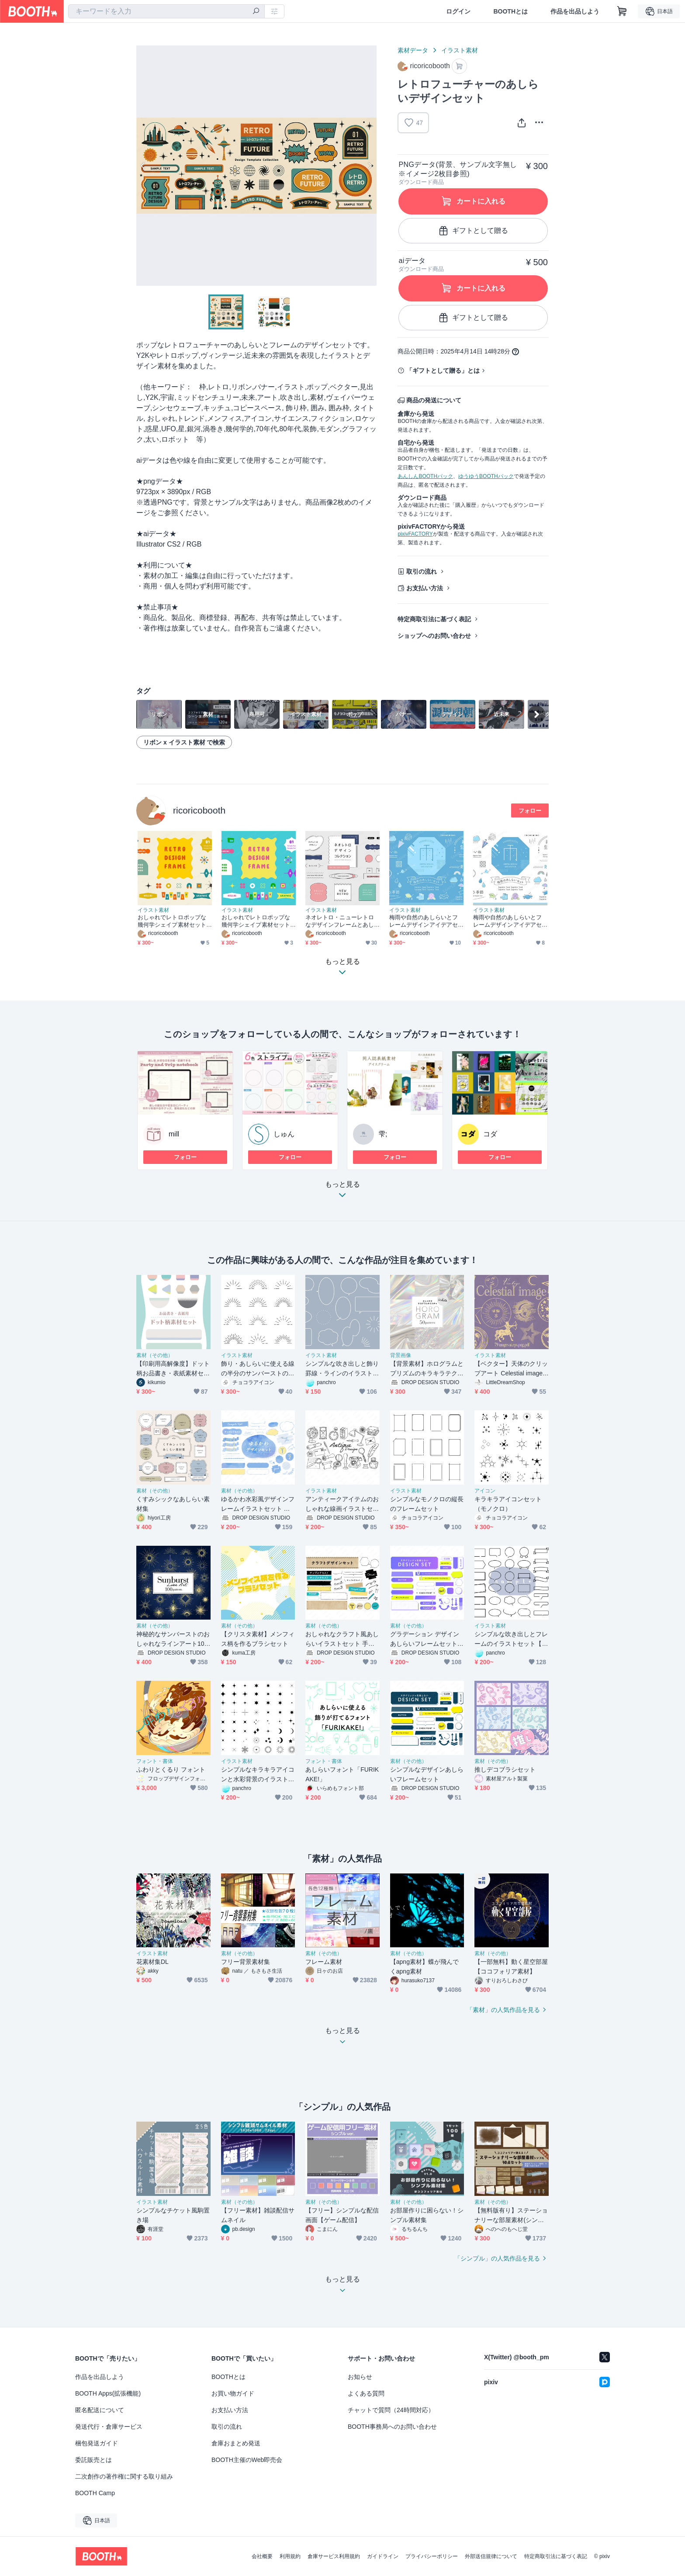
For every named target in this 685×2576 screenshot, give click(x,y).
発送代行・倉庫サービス (108, 2426)
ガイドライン (382, 2556)
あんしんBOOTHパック (425, 476)
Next (370, 166)
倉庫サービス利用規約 (334, 2556)
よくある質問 (366, 2393)
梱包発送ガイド (96, 2443)
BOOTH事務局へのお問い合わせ (392, 2426)
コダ (490, 1134)
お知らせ (360, 2376)
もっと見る (342, 1192)
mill (174, 1134)
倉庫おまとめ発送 (235, 2443)
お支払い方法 (424, 588)
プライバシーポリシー (431, 2556)
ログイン (458, 11)
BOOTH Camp (95, 2492)
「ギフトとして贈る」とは (443, 370)
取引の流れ (421, 571)
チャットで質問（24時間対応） (391, 2409)
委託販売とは (93, 2459)
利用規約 (290, 2556)
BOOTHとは (510, 11)
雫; (382, 1134)
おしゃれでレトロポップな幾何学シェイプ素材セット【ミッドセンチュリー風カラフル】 (172, 921)
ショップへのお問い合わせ (434, 635)
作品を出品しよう (574, 11)
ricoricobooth (199, 810)
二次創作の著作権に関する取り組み (124, 2476)
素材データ (413, 50)
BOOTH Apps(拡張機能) (108, 2393)
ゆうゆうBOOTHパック (486, 476)
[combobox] (166, 11)
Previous (143, 166)
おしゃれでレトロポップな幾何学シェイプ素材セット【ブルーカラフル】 (255, 921)
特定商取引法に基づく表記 (434, 619)
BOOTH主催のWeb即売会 (246, 2459)
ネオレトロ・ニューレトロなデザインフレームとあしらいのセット (339, 921)
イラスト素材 (459, 50)
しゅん (283, 1134)
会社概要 (262, 2556)
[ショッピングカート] (622, 11)
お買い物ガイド (232, 2393)
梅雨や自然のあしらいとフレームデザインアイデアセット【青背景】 (423, 921)
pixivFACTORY (415, 534)
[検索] (256, 12)
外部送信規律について (491, 2556)
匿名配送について (99, 2409)
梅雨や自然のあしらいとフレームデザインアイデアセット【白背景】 (507, 921)
